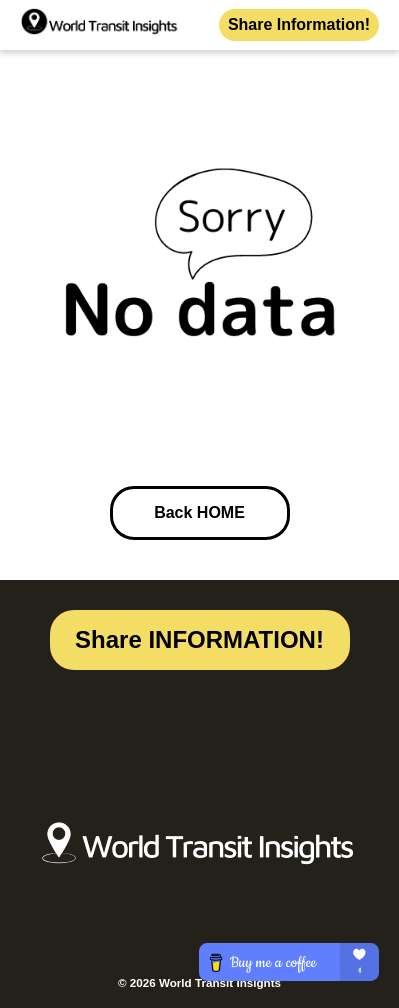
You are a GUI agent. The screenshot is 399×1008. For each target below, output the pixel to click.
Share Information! (299, 24)
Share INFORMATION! (199, 639)
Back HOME (199, 512)
